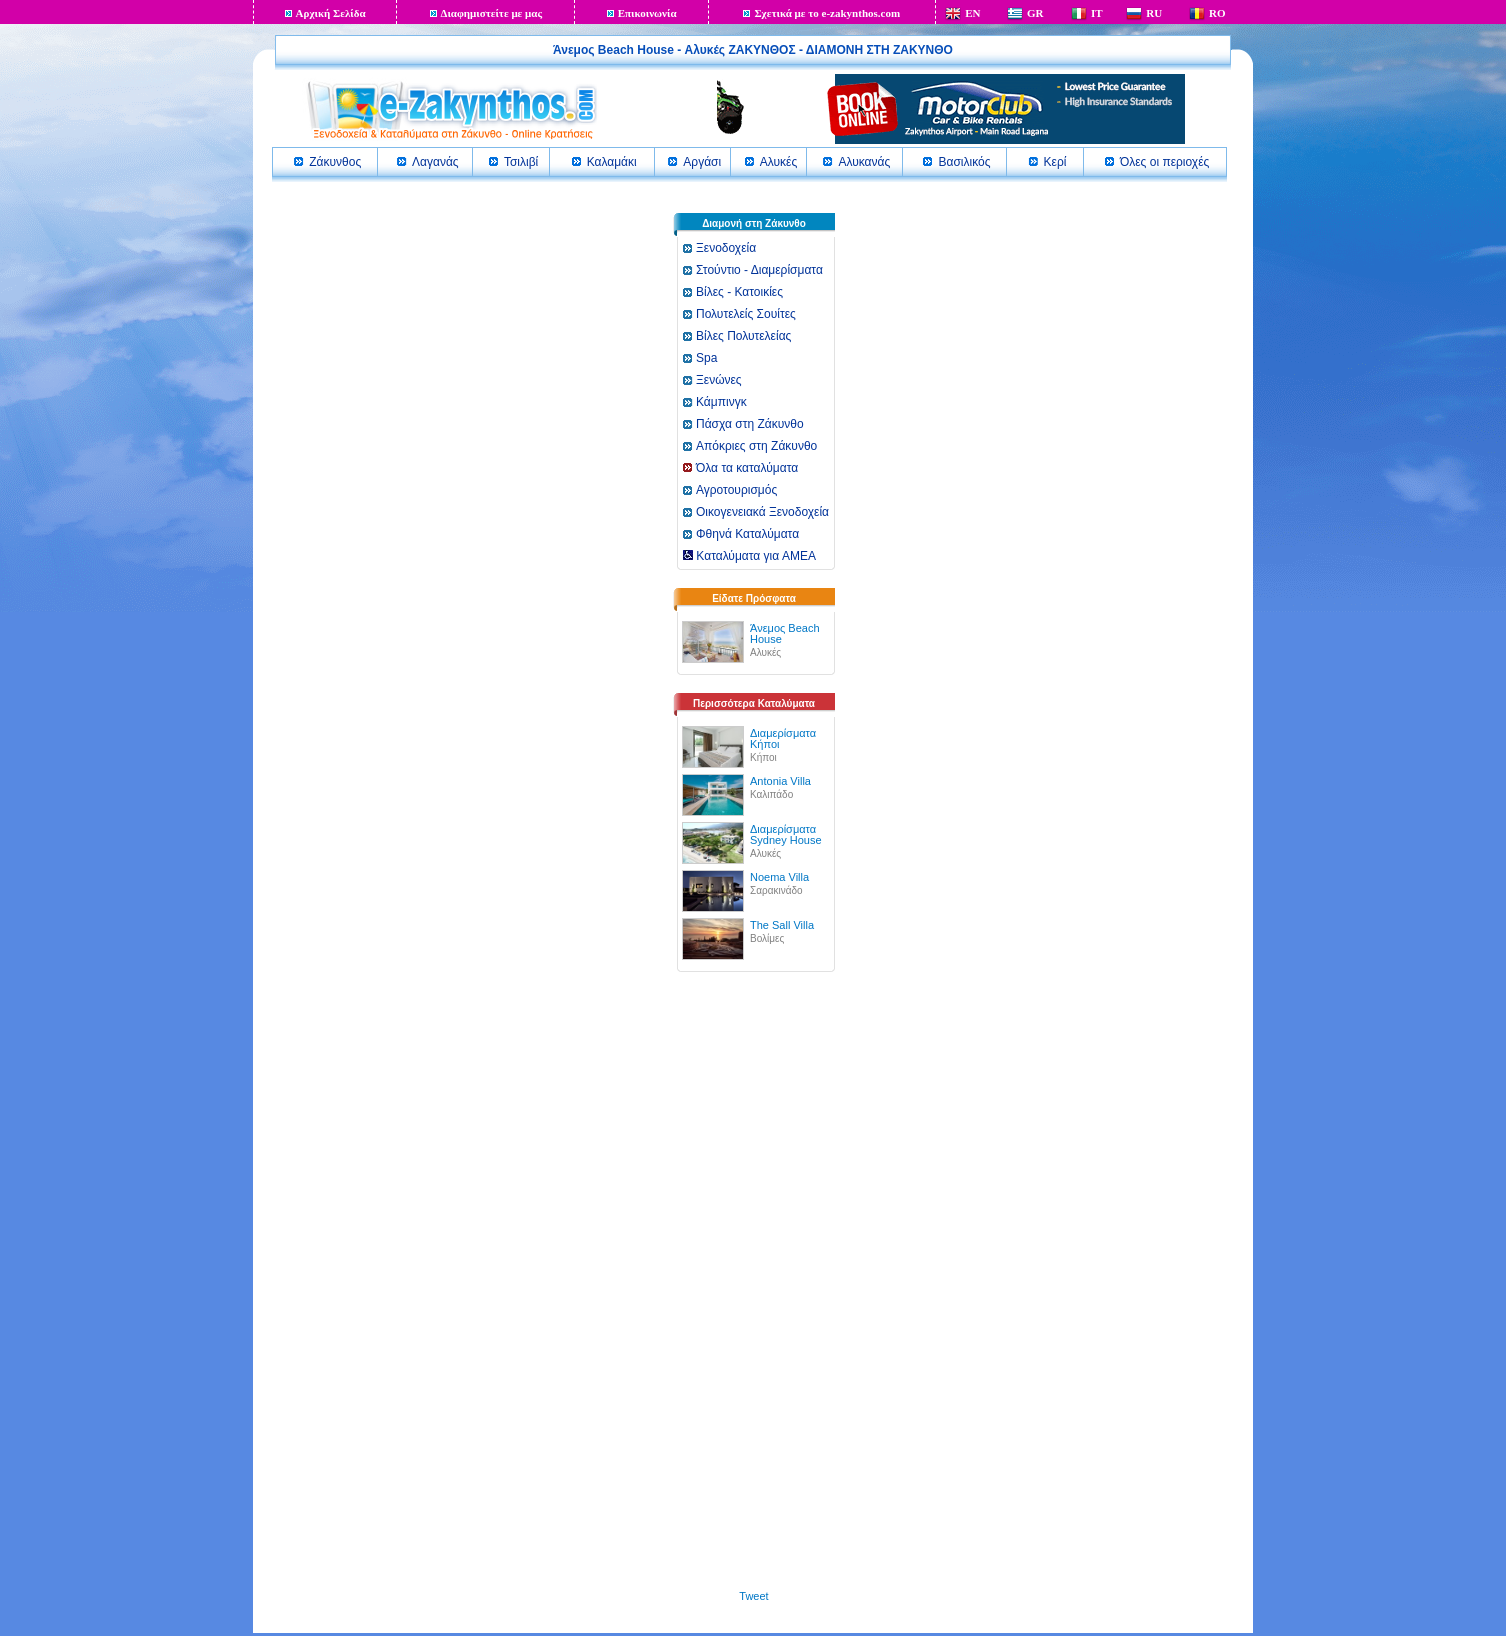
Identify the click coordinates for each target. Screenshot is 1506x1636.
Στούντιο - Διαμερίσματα (759, 270)
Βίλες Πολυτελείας (743, 336)
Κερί (1055, 162)
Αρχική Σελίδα (331, 13)
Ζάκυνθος (335, 162)
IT (1097, 13)
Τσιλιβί (521, 162)
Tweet (753, 1596)
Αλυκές (778, 162)
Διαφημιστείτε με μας (492, 13)
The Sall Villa (782, 925)
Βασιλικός (964, 162)
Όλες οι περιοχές (1164, 162)
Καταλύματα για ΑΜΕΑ (749, 556)
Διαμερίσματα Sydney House (786, 834)
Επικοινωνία (647, 13)
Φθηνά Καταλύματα (747, 534)
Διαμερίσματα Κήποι (783, 738)
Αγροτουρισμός (736, 490)
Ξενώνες (719, 380)
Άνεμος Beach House (785, 633)
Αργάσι (702, 162)
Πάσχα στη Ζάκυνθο (750, 424)
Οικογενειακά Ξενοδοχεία (762, 512)
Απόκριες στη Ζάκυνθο (756, 446)
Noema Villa (779, 877)
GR (1035, 13)
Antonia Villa (780, 781)
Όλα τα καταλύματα (747, 468)
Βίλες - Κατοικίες (739, 292)
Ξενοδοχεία (726, 248)
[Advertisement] (754, 1290)
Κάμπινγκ (721, 402)
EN (972, 13)
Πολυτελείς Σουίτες (746, 314)
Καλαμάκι (612, 162)
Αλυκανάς (864, 162)
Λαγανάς (435, 162)
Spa (706, 358)
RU (1154, 13)
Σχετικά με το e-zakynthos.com (827, 13)
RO (1217, 13)
